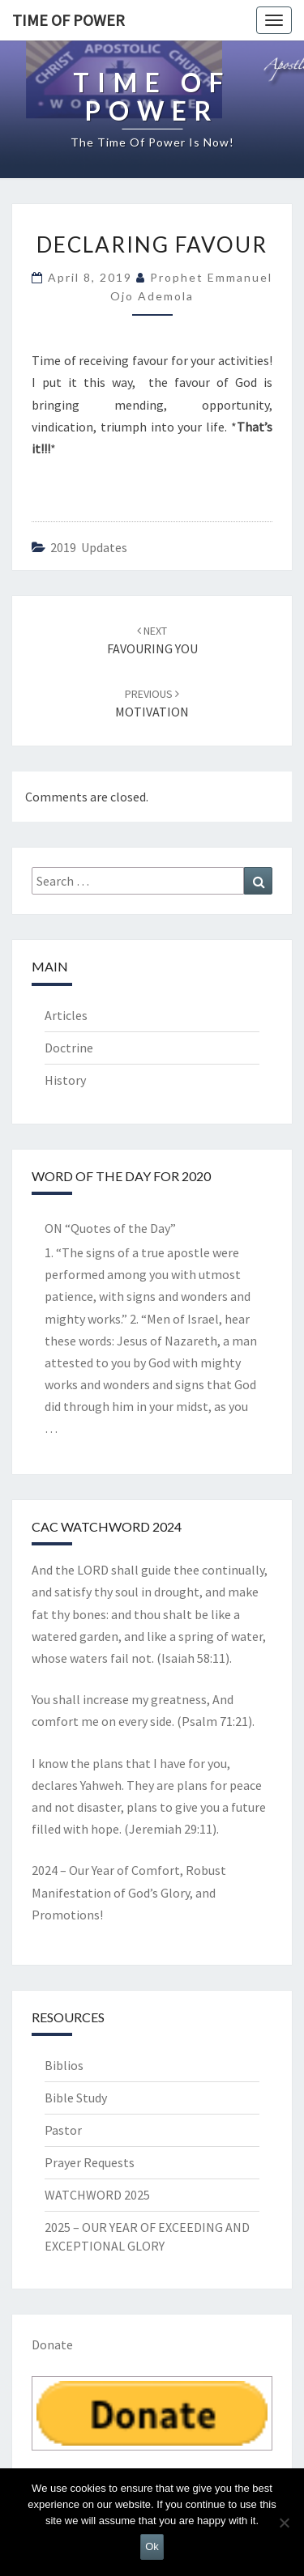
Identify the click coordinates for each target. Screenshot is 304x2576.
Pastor (63, 2130)
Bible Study (76, 2097)
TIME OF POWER (68, 20)
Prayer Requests (90, 2162)
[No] (284, 2522)
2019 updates (88, 547)
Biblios (64, 2065)
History (65, 1080)
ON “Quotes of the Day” (110, 1228)
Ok (152, 2546)
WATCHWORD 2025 (97, 2195)
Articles (66, 1015)
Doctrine (69, 1047)
